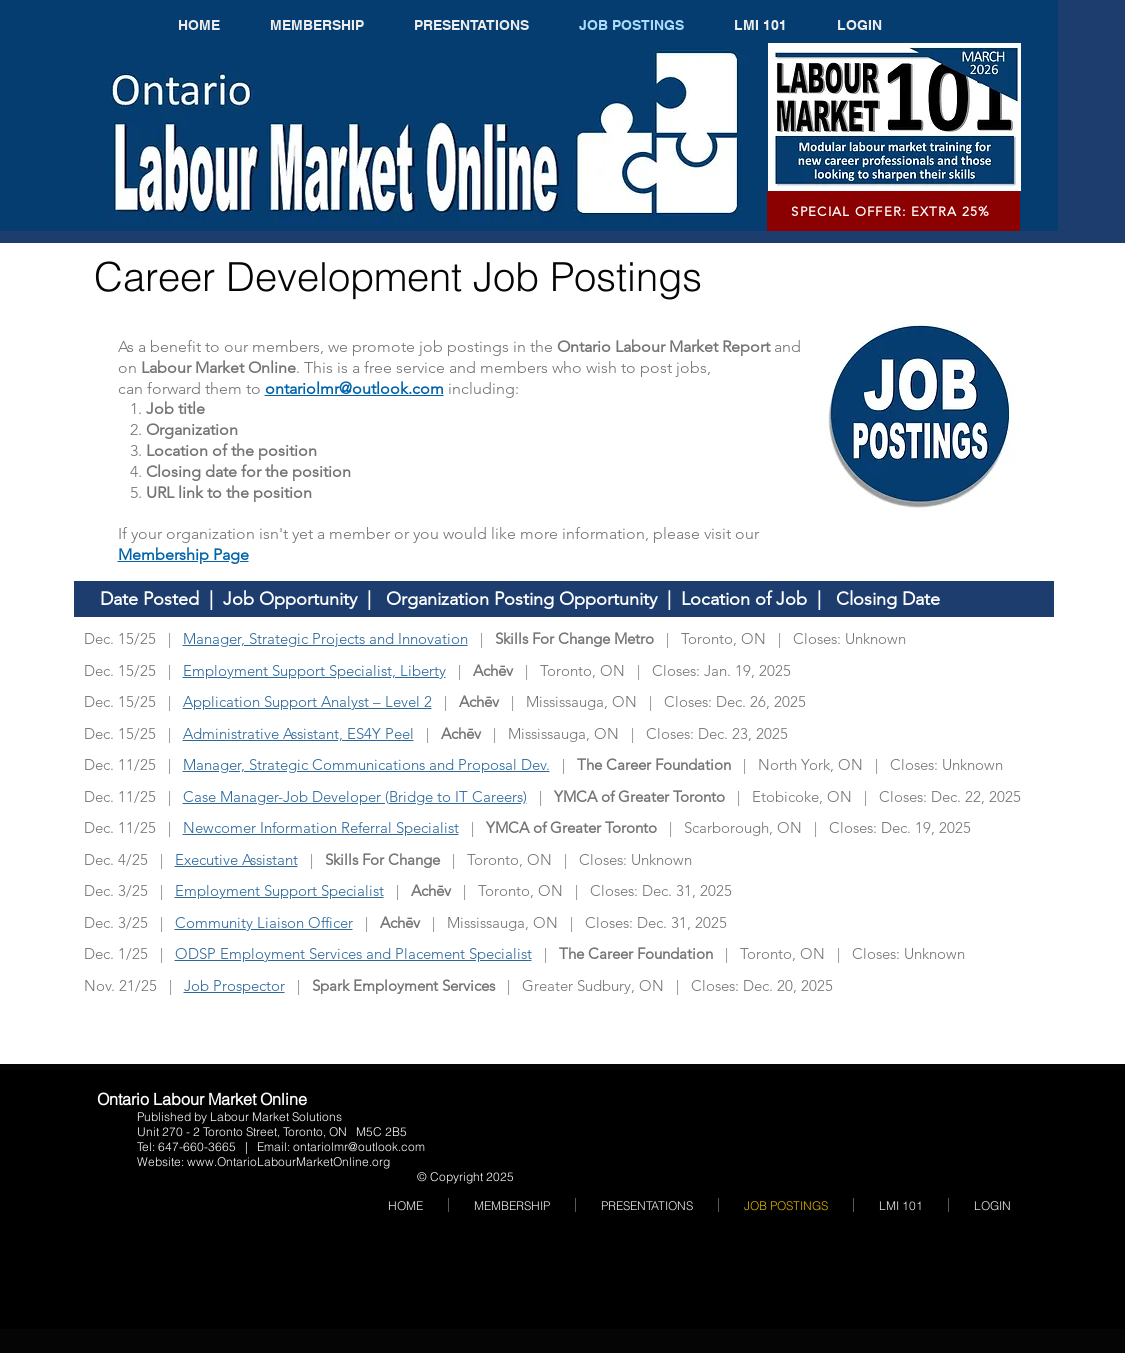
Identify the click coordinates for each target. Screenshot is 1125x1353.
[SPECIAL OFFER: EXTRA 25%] (893, 211)
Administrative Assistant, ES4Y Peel (298, 733)
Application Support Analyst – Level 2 (307, 701)
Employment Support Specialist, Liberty (314, 670)
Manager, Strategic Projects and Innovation (325, 638)
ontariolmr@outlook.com (359, 1146)
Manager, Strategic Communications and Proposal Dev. (366, 764)
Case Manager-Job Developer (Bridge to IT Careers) (355, 796)
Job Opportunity (290, 599)
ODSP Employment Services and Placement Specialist (353, 953)
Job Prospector (234, 985)
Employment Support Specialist (279, 890)
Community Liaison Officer (264, 922)
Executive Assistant (236, 859)
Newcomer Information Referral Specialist (321, 827)
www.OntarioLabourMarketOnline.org (288, 1161)
